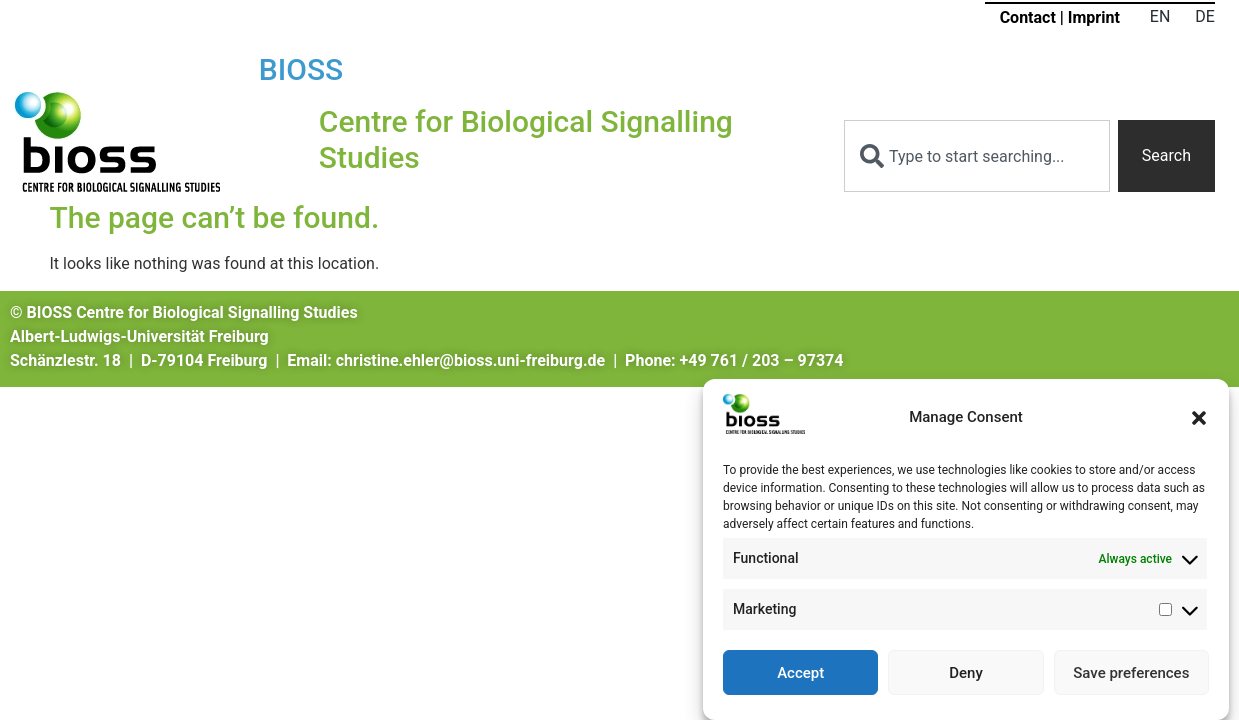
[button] (1199, 418)
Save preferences (1131, 673)
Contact (1028, 17)
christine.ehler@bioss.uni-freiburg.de (470, 360)
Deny (966, 673)
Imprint (1094, 17)
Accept (800, 673)
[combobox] (977, 156)
